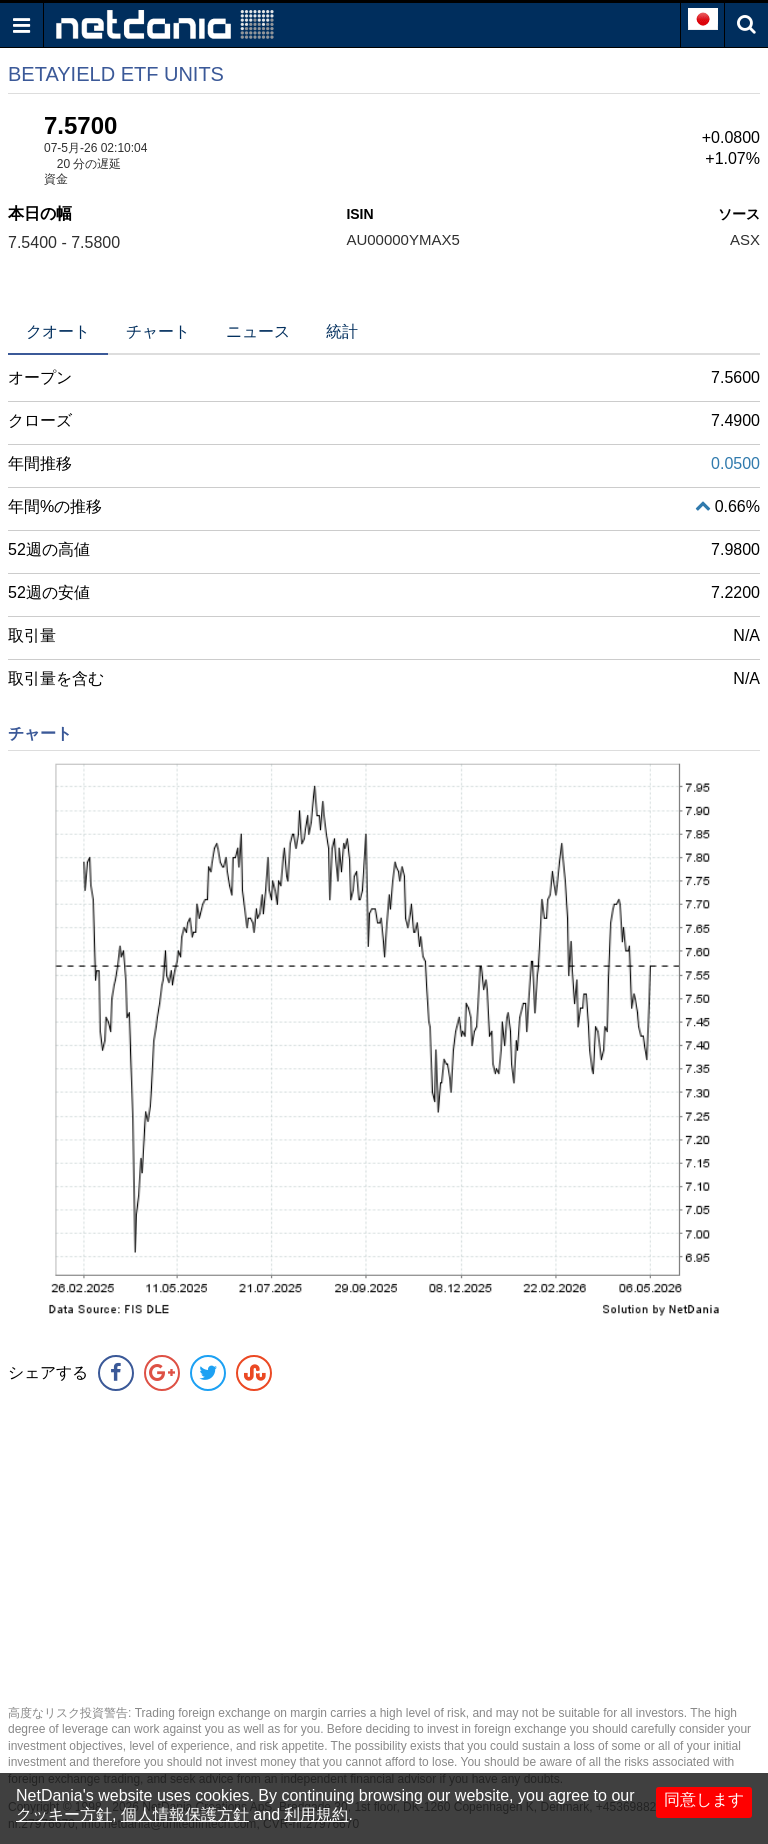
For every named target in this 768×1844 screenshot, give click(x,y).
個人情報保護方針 (185, 1814)
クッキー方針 (64, 1814)
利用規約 (316, 1814)
